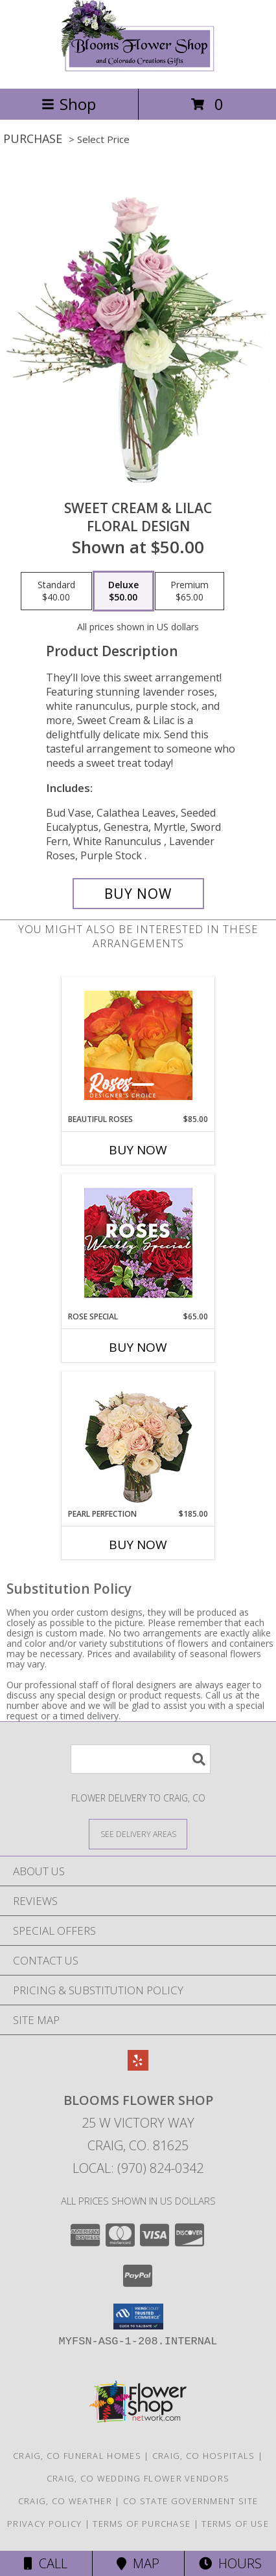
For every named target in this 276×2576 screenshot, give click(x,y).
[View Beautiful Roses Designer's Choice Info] (138, 1045)
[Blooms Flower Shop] (138, 69)
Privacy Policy (44, 2523)
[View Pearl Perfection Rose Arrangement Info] (138, 1440)
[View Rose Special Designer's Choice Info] (138, 1242)
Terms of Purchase (141, 2523)
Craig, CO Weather (65, 2501)
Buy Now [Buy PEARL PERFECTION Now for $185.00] (138, 1544)
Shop (68, 104)
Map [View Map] (138, 2563)
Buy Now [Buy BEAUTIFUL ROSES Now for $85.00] (138, 1149)
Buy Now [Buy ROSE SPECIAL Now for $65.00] (138, 1347)
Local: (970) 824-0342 (138, 2168)
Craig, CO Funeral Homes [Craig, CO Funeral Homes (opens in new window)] (77, 2455)
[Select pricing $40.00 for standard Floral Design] (56, 591)
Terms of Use (235, 2523)
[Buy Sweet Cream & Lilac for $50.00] (138, 893)
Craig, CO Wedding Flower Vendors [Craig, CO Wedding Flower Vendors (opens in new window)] (138, 2478)
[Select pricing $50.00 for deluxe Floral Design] (123, 591)
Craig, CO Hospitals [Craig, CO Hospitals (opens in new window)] (203, 2455)
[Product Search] (141, 1759)
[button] (138, 2316)
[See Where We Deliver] (138, 1833)
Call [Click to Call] (45, 2563)
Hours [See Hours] (230, 2563)
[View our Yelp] (138, 2066)
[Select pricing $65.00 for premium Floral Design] (189, 591)
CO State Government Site (190, 2501)
